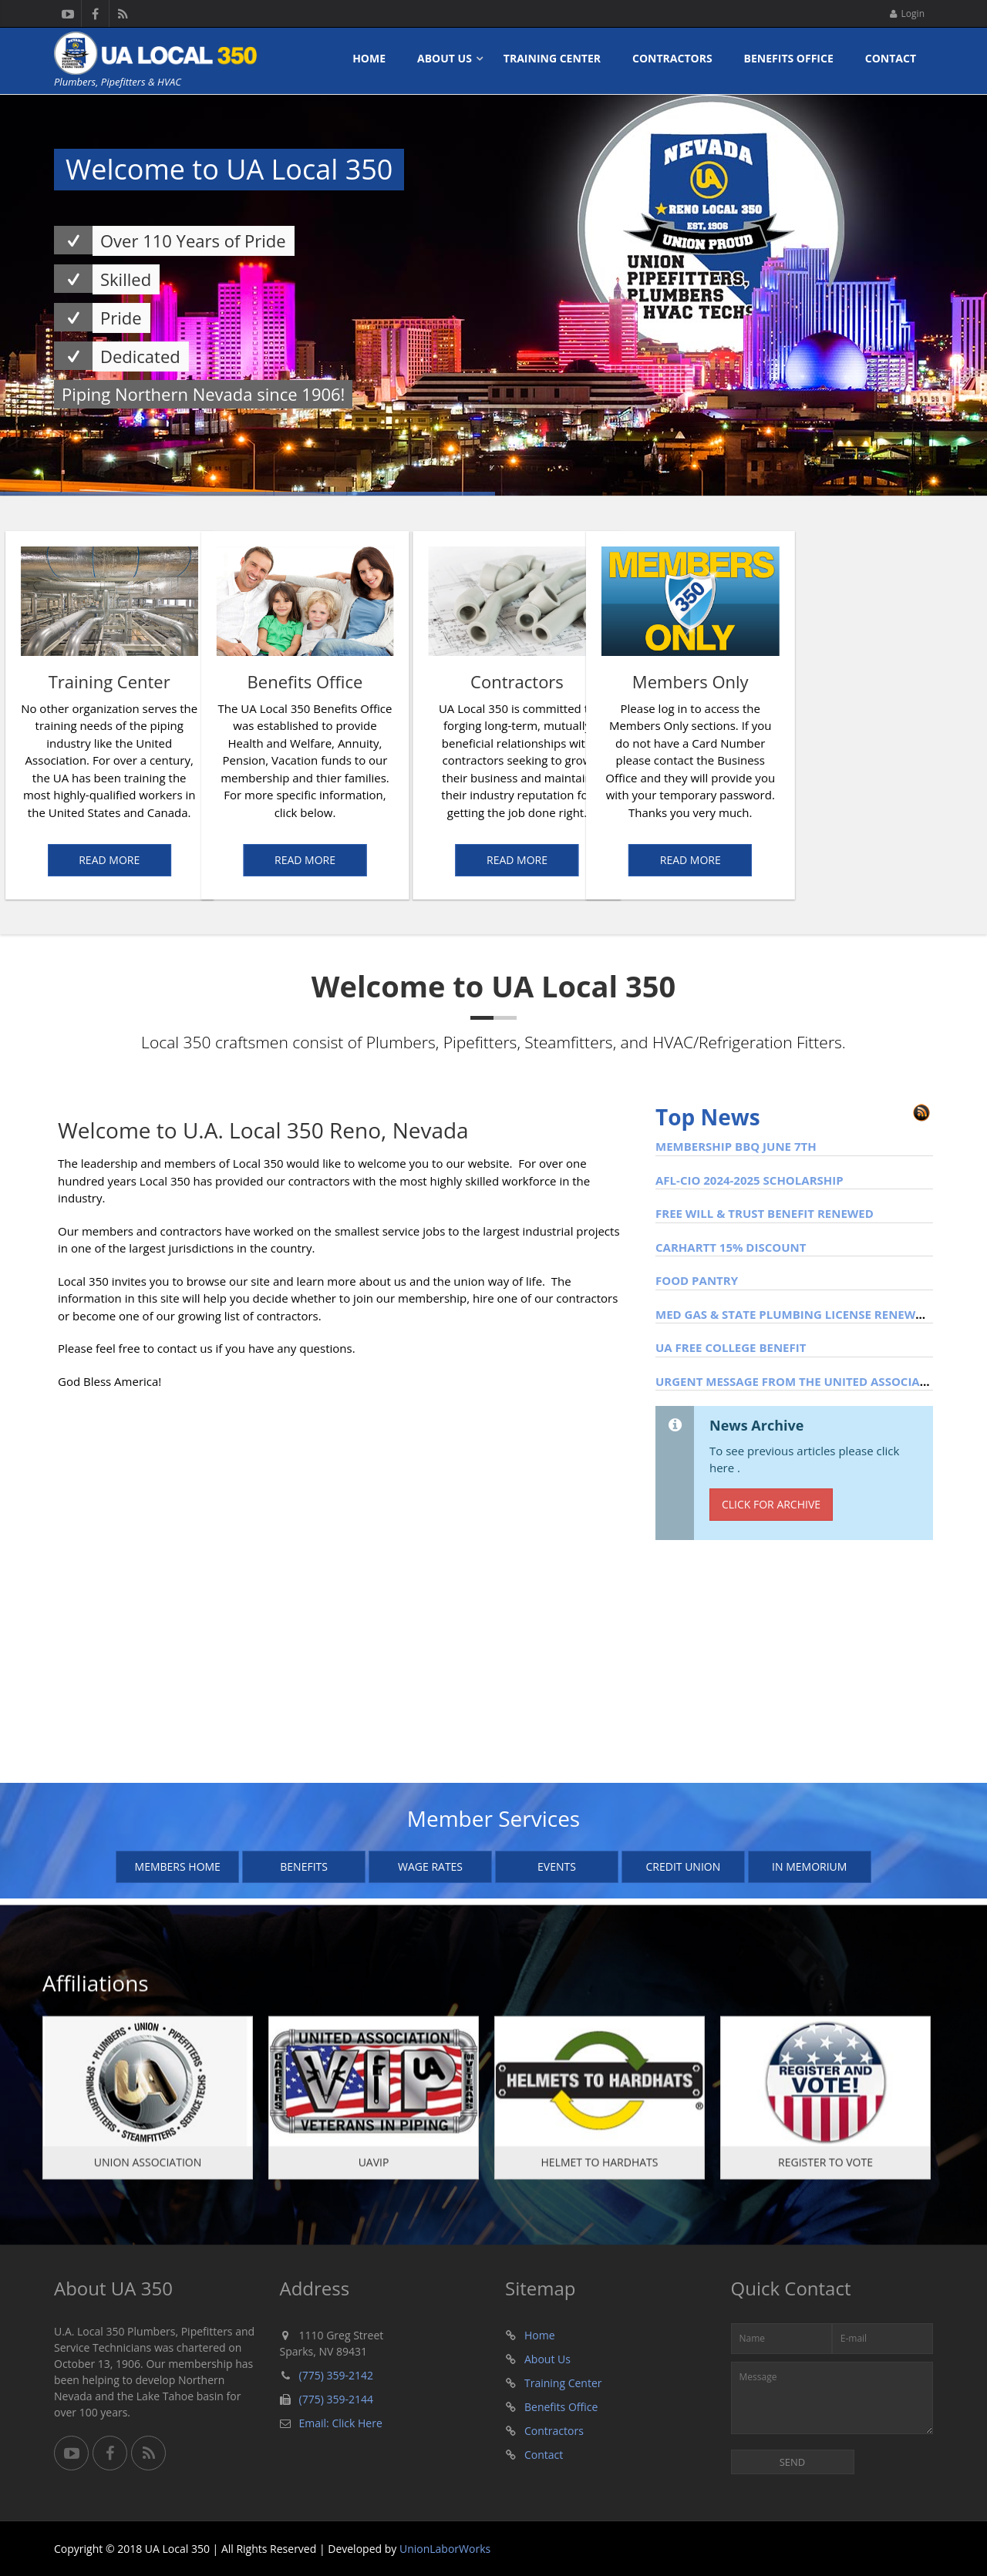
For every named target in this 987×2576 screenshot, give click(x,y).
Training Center (552, 58)
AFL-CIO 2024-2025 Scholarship (749, 1180)
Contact (890, 58)
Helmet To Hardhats (600, 2171)
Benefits (304, 1866)
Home (369, 58)
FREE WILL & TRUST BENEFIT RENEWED (764, 1213)
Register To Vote (825, 2171)
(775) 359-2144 (336, 2399)
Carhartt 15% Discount (730, 1247)
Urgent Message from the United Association (802, 1381)
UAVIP (374, 2171)
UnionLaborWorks (444, 2548)
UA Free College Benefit (730, 1347)
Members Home (178, 1866)
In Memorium (809, 1866)
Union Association (147, 2171)
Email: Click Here (340, 2423)
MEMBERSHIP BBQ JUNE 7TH (736, 1146)
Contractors (672, 58)
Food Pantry (696, 1280)
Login (907, 13)
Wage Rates (430, 1866)
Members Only (829, 681)
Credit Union (682, 1866)
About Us (444, 58)
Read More (177, 860)
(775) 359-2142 (336, 2375)
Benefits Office (789, 58)
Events (556, 1866)
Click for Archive (771, 1504)
